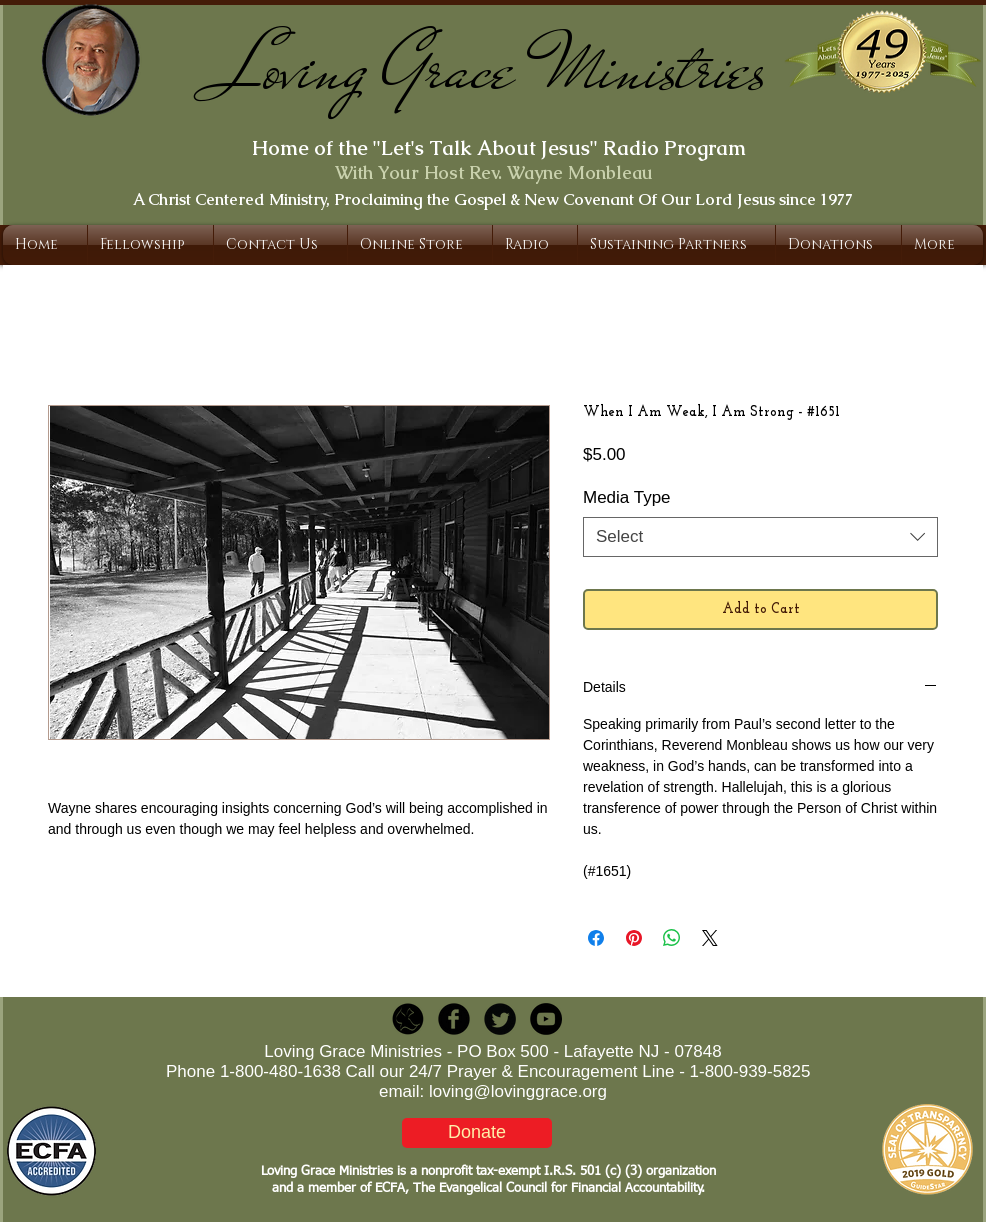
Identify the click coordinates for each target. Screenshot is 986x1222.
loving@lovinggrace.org (518, 1091)
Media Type (627, 497)
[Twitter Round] (500, 1019)
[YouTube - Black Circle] (546, 1019)
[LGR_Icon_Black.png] (408, 1019)
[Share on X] (710, 938)
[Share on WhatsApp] (672, 938)
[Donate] (477, 1133)
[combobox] (760, 537)
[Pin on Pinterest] (634, 938)
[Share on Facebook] (596, 938)
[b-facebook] (454, 1019)
